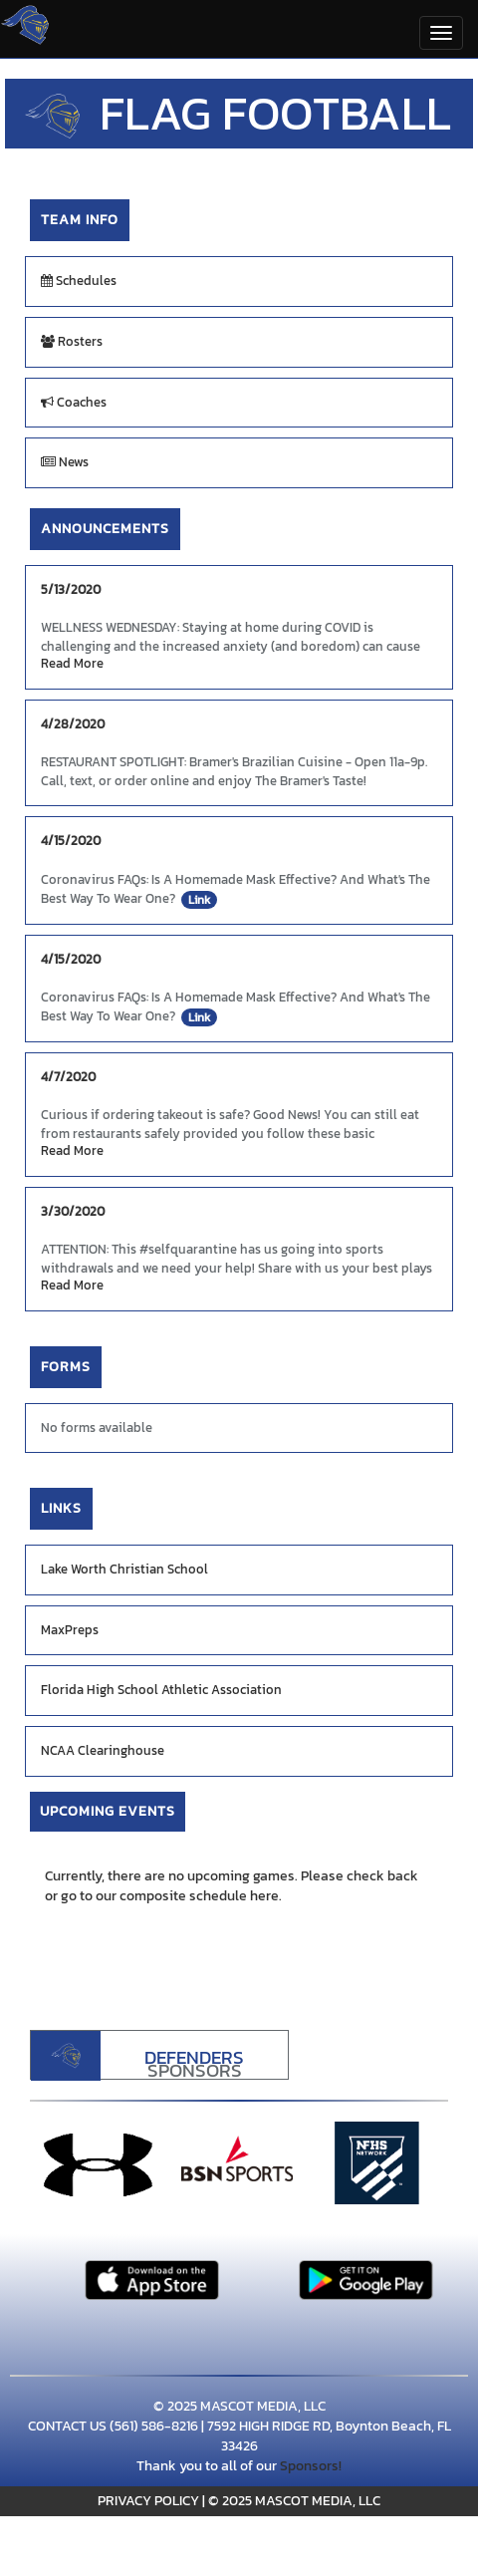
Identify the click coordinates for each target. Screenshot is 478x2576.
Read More (72, 664)
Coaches (74, 402)
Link (199, 900)
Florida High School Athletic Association (161, 1689)
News (65, 461)
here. (266, 1895)
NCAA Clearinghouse (102, 1750)
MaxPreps (70, 1629)
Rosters (72, 341)
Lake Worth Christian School (124, 1569)
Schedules (79, 280)
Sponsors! (311, 2465)
